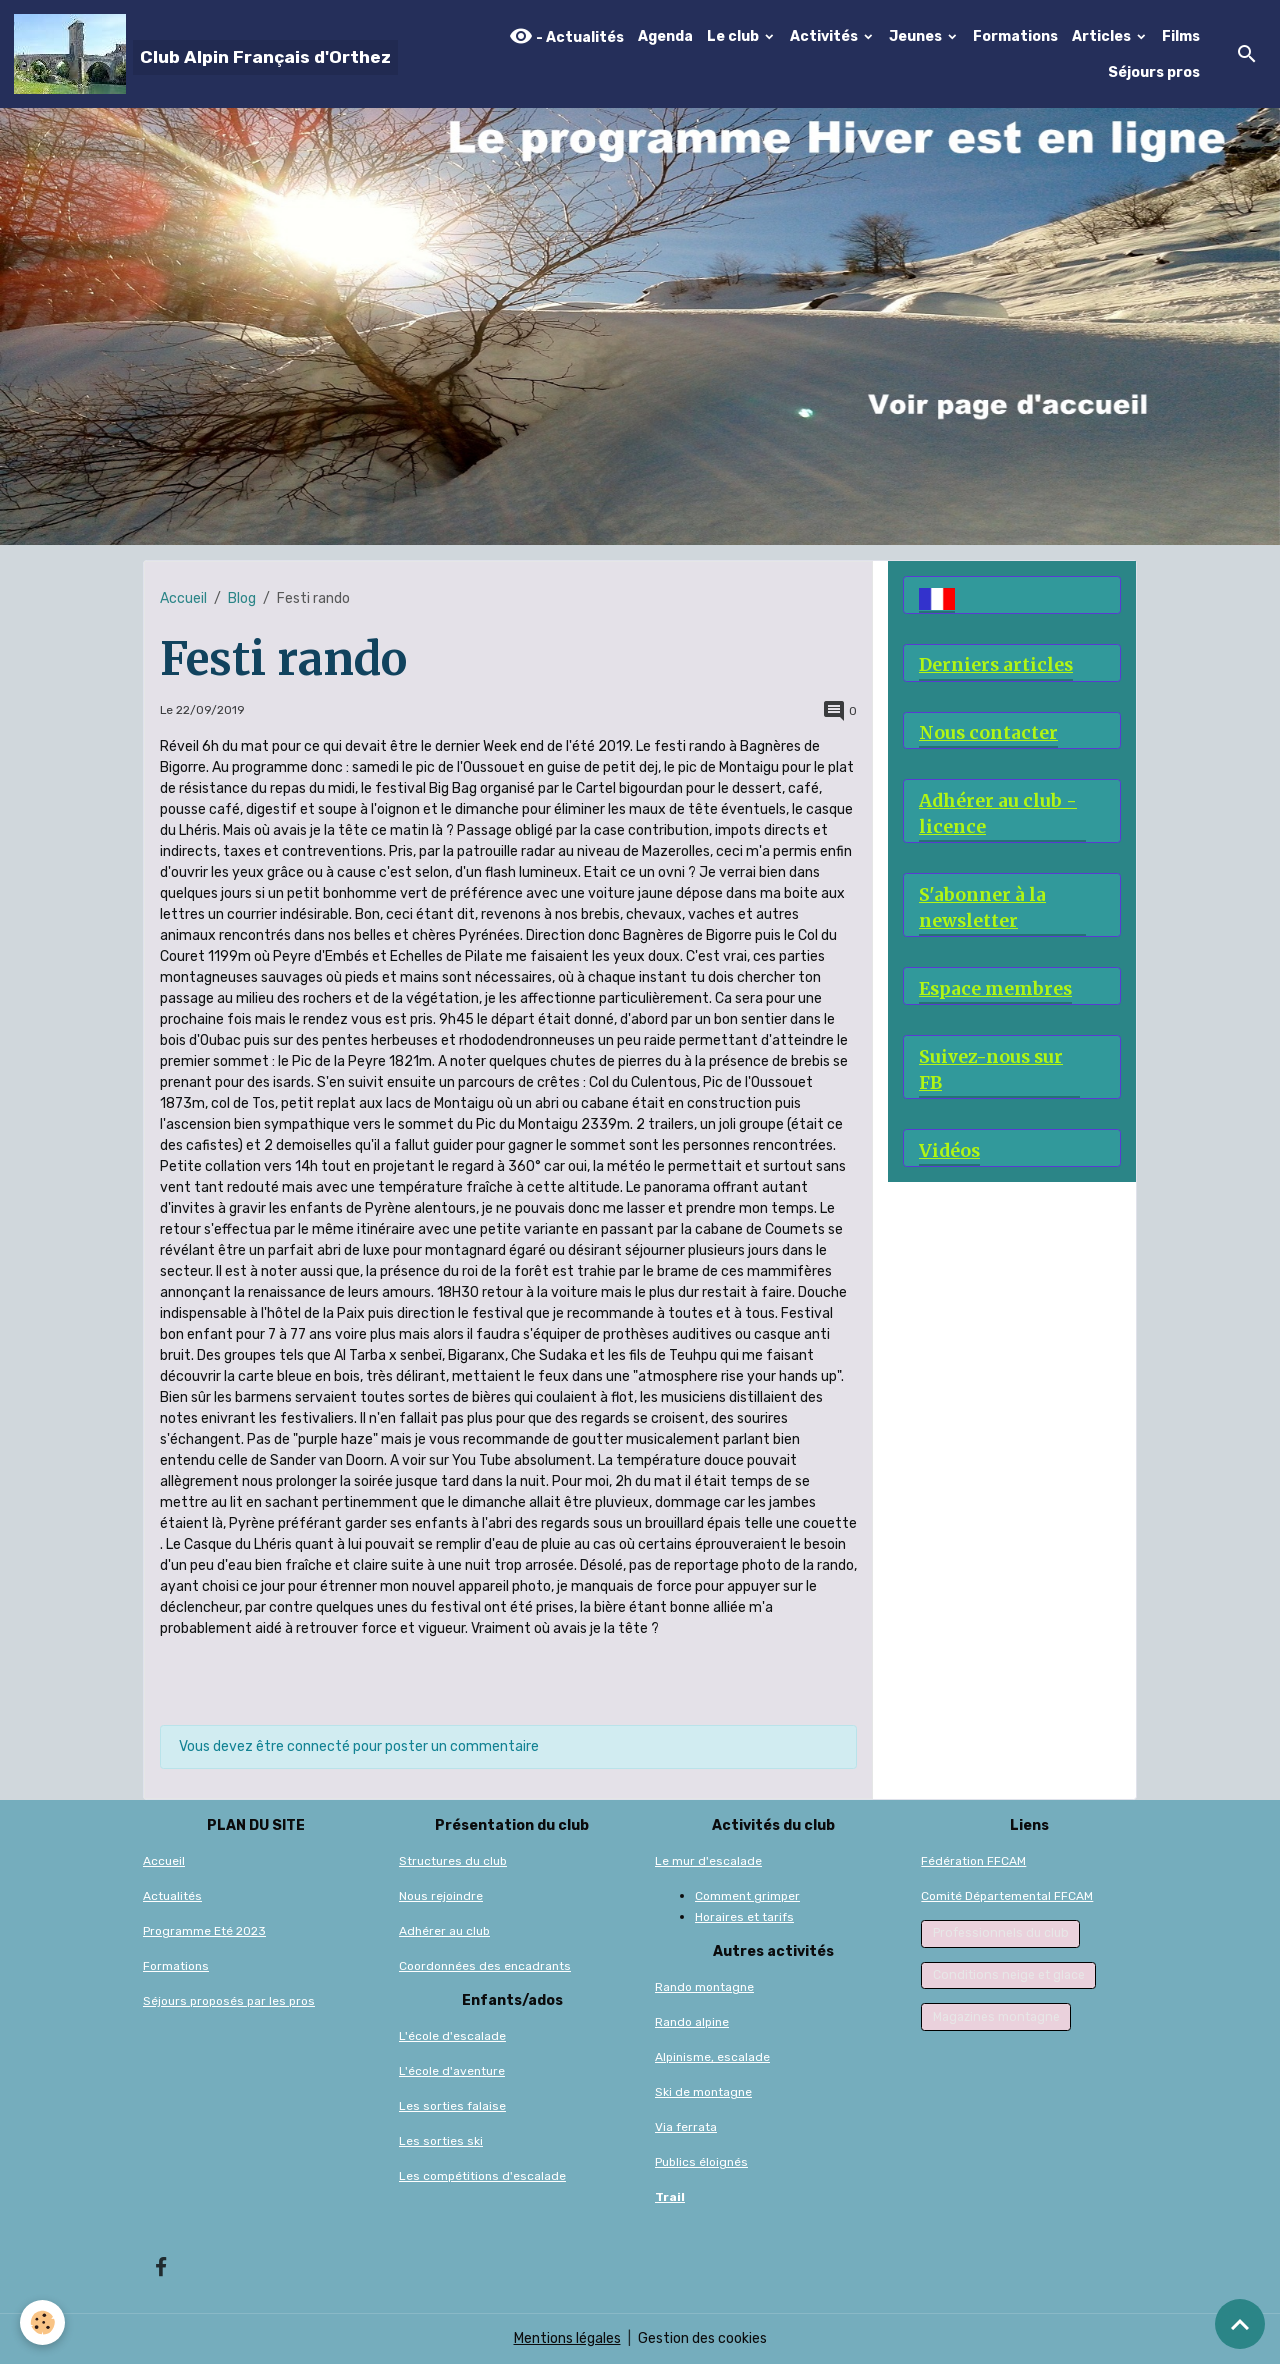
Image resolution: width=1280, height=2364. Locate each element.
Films (1181, 36)
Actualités (172, 1896)
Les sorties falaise (452, 2106)
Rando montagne (704, 1987)
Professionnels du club (1001, 1933)
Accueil (183, 598)
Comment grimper (747, 1896)
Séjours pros (1154, 72)
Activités (825, 36)
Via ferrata (686, 2127)
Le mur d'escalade (708, 1861)
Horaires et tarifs (744, 1917)
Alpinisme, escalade (712, 2057)
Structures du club (453, 1861)
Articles (1103, 36)
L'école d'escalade (452, 2036)
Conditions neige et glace (1009, 1975)
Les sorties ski (441, 2141)
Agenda (665, 36)
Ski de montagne (703, 2092)
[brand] (203, 54)
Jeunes (917, 36)
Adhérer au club (444, 1931)
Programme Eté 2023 (204, 1931)
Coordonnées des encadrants (485, 1966)
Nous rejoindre (441, 1896)
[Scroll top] (1240, 2324)
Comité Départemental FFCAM (1007, 1896)
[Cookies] (42, 2322)
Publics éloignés (701, 2162)
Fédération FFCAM (973, 1861)
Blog (242, 598)
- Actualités (566, 36)
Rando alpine (692, 2022)
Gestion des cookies (702, 2338)
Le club (734, 36)
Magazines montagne (996, 2017)
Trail (670, 2197)
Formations (1015, 36)
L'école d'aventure (452, 2071)
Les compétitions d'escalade (482, 2176)
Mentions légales (567, 2338)
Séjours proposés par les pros (229, 2001)
